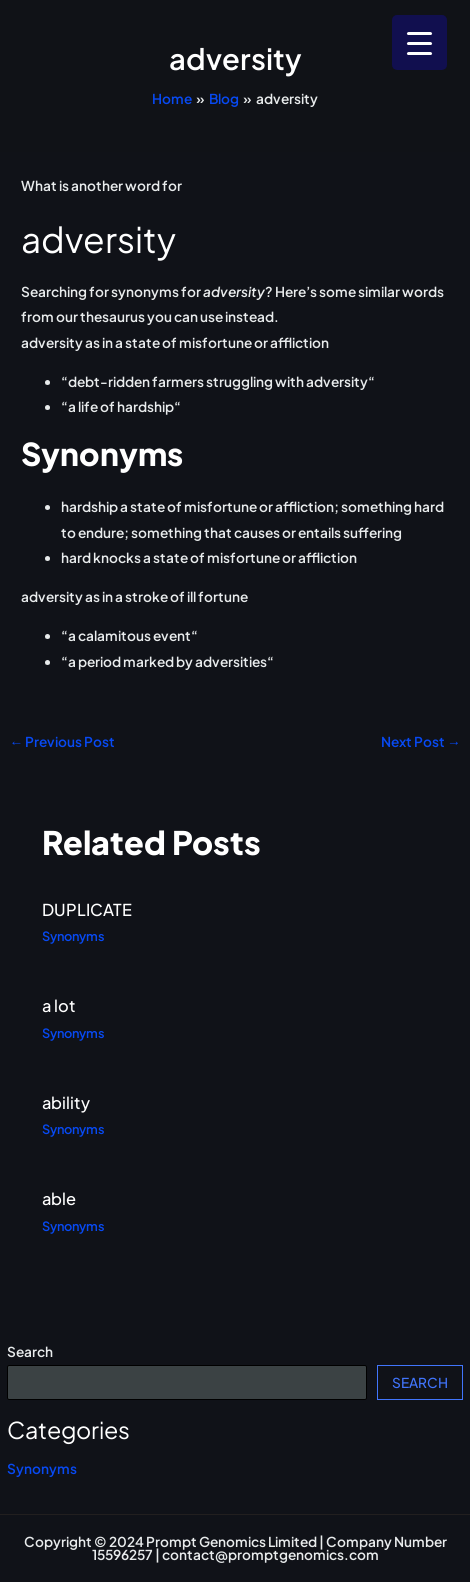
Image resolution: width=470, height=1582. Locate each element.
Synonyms (42, 1468)
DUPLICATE (87, 909)
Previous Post (62, 742)
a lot (59, 1005)
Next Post (421, 742)
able (59, 1198)
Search (30, 1351)
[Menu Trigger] (419, 42)
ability (66, 1102)
